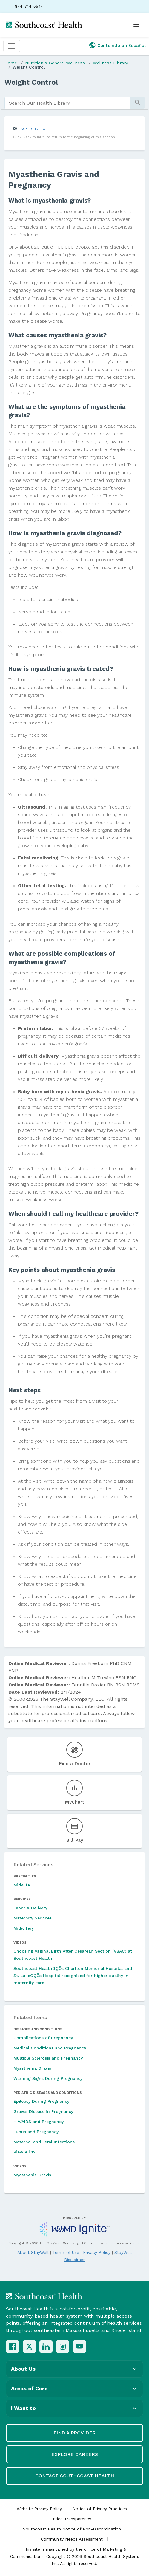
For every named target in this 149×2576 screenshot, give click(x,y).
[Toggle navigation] (11, 46)
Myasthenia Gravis (32, 2068)
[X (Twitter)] (29, 2346)
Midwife (21, 1885)
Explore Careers (74, 2454)
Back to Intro (31, 129)
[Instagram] (62, 2346)
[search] (67, 103)
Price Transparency (72, 2518)
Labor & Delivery (30, 1907)
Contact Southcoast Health (74, 2476)
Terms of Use (66, 2252)
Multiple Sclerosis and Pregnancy (48, 2058)
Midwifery (23, 1928)
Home (10, 62)
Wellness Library (110, 62)
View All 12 (24, 2152)
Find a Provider (74, 2433)
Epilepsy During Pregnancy (41, 2101)
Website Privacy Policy (39, 2508)
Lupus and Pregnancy (36, 2131)
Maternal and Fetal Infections (44, 2141)
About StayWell (33, 2252)
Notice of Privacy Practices (100, 2508)
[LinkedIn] (46, 2346)
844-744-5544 (29, 6)
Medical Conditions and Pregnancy (49, 2048)
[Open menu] (136, 24)
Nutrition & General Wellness (55, 62)
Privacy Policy (96, 2252)
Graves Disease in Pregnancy (43, 2111)
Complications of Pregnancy (43, 2037)
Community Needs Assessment (72, 2539)
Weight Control (29, 67)
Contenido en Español (121, 45)
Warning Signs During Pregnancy (47, 2078)
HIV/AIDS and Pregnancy (38, 2121)
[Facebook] (12, 2346)
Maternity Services (32, 1918)
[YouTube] (79, 2346)
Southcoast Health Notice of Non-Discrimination (72, 2529)
